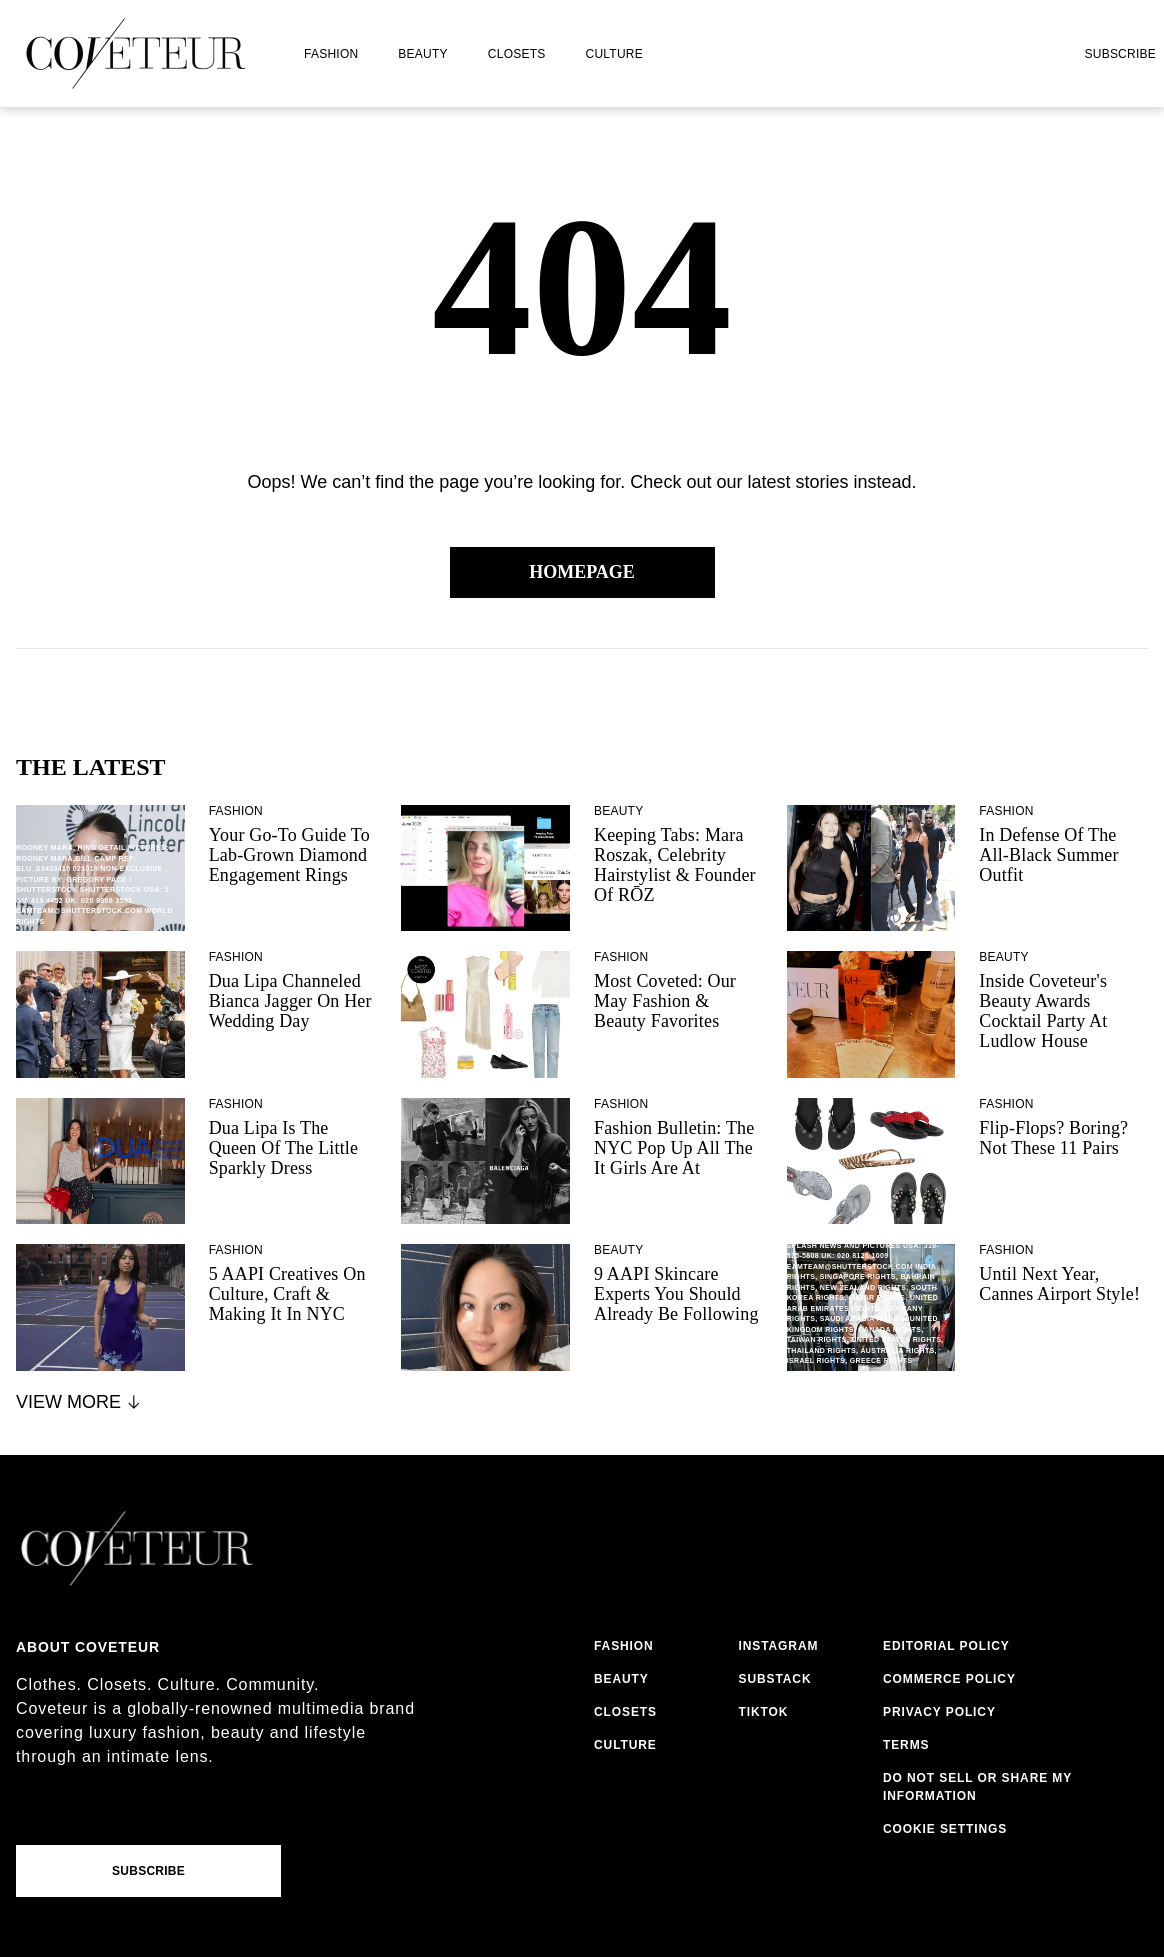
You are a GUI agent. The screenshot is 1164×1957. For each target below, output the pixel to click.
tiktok (763, 1712)
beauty (422, 54)
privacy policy (939, 1712)
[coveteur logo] (136, 53)
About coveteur (88, 1647)
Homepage (582, 572)
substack (774, 1679)
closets (517, 54)
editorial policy (946, 1646)
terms (906, 1745)
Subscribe (1120, 54)
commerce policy (949, 1679)
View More (79, 1402)
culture (614, 54)
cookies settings (949, 1829)
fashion (331, 54)
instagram (778, 1646)
